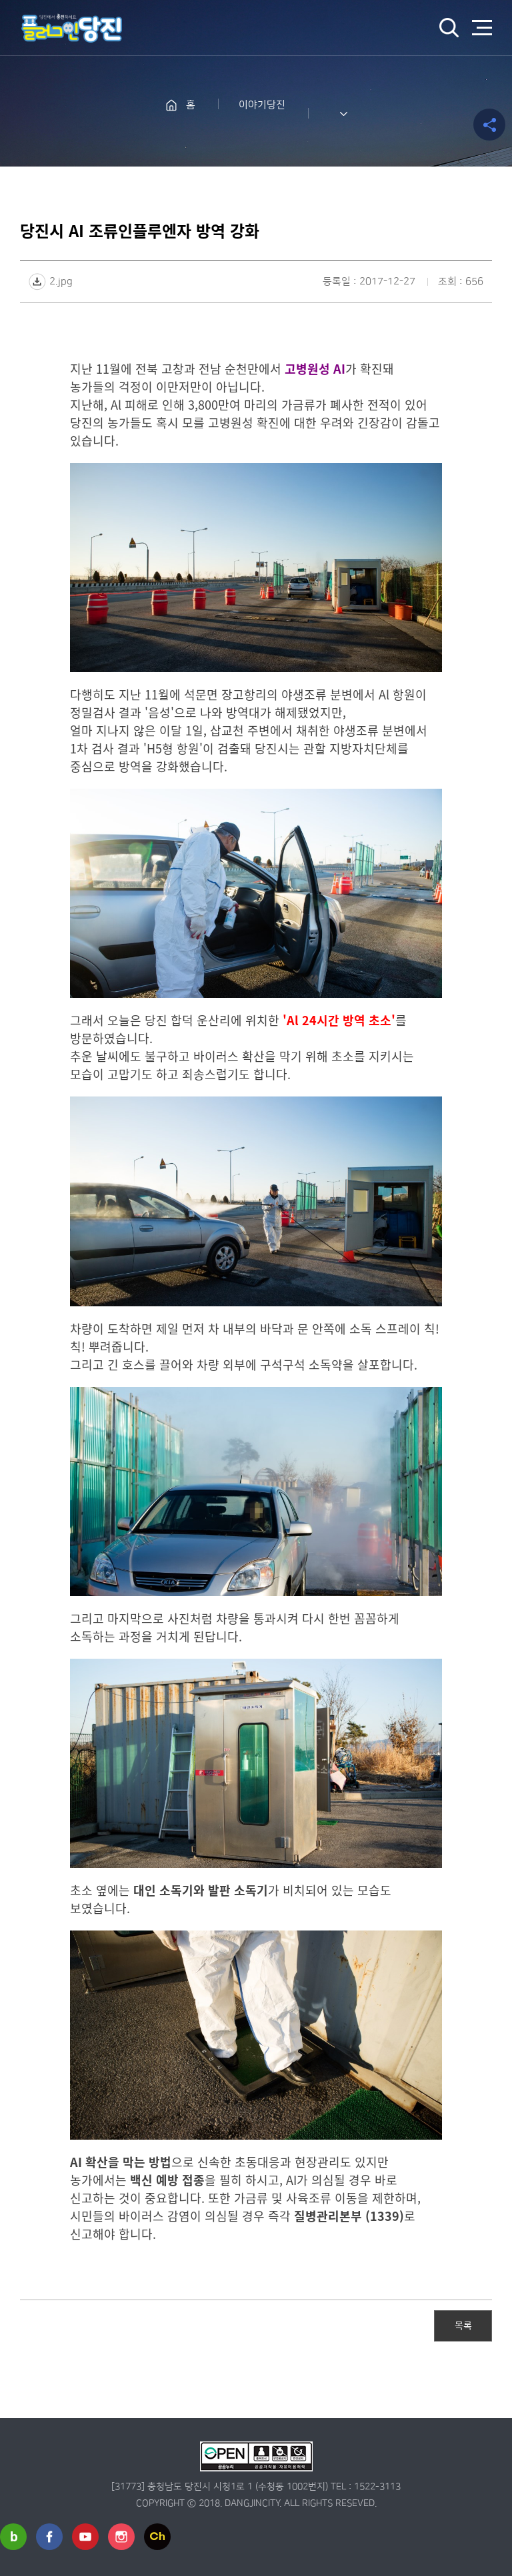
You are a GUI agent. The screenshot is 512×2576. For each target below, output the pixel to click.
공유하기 (489, 125)
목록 (463, 2325)
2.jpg (61, 281)
